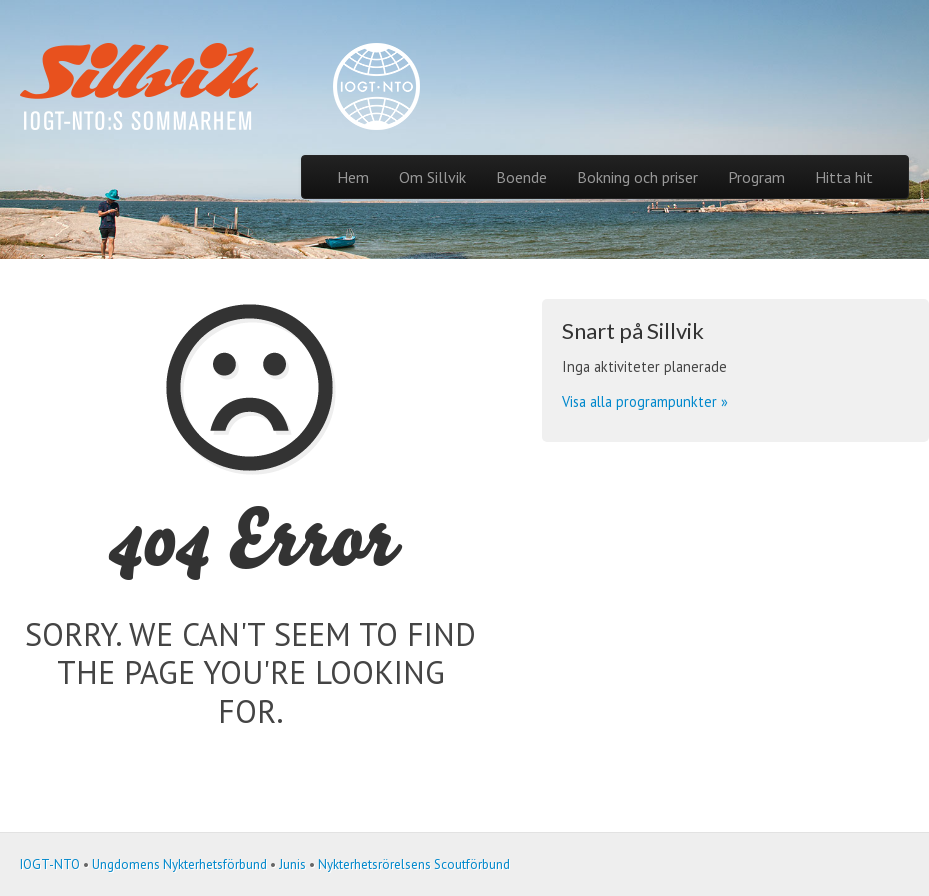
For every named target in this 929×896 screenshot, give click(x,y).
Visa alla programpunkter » (645, 401)
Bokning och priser (637, 177)
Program (756, 177)
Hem (353, 177)
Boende (521, 177)
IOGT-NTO (50, 864)
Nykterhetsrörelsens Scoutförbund (414, 864)
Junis (292, 864)
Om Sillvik (432, 177)
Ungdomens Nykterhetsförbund (179, 864)
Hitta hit (844, 177)
